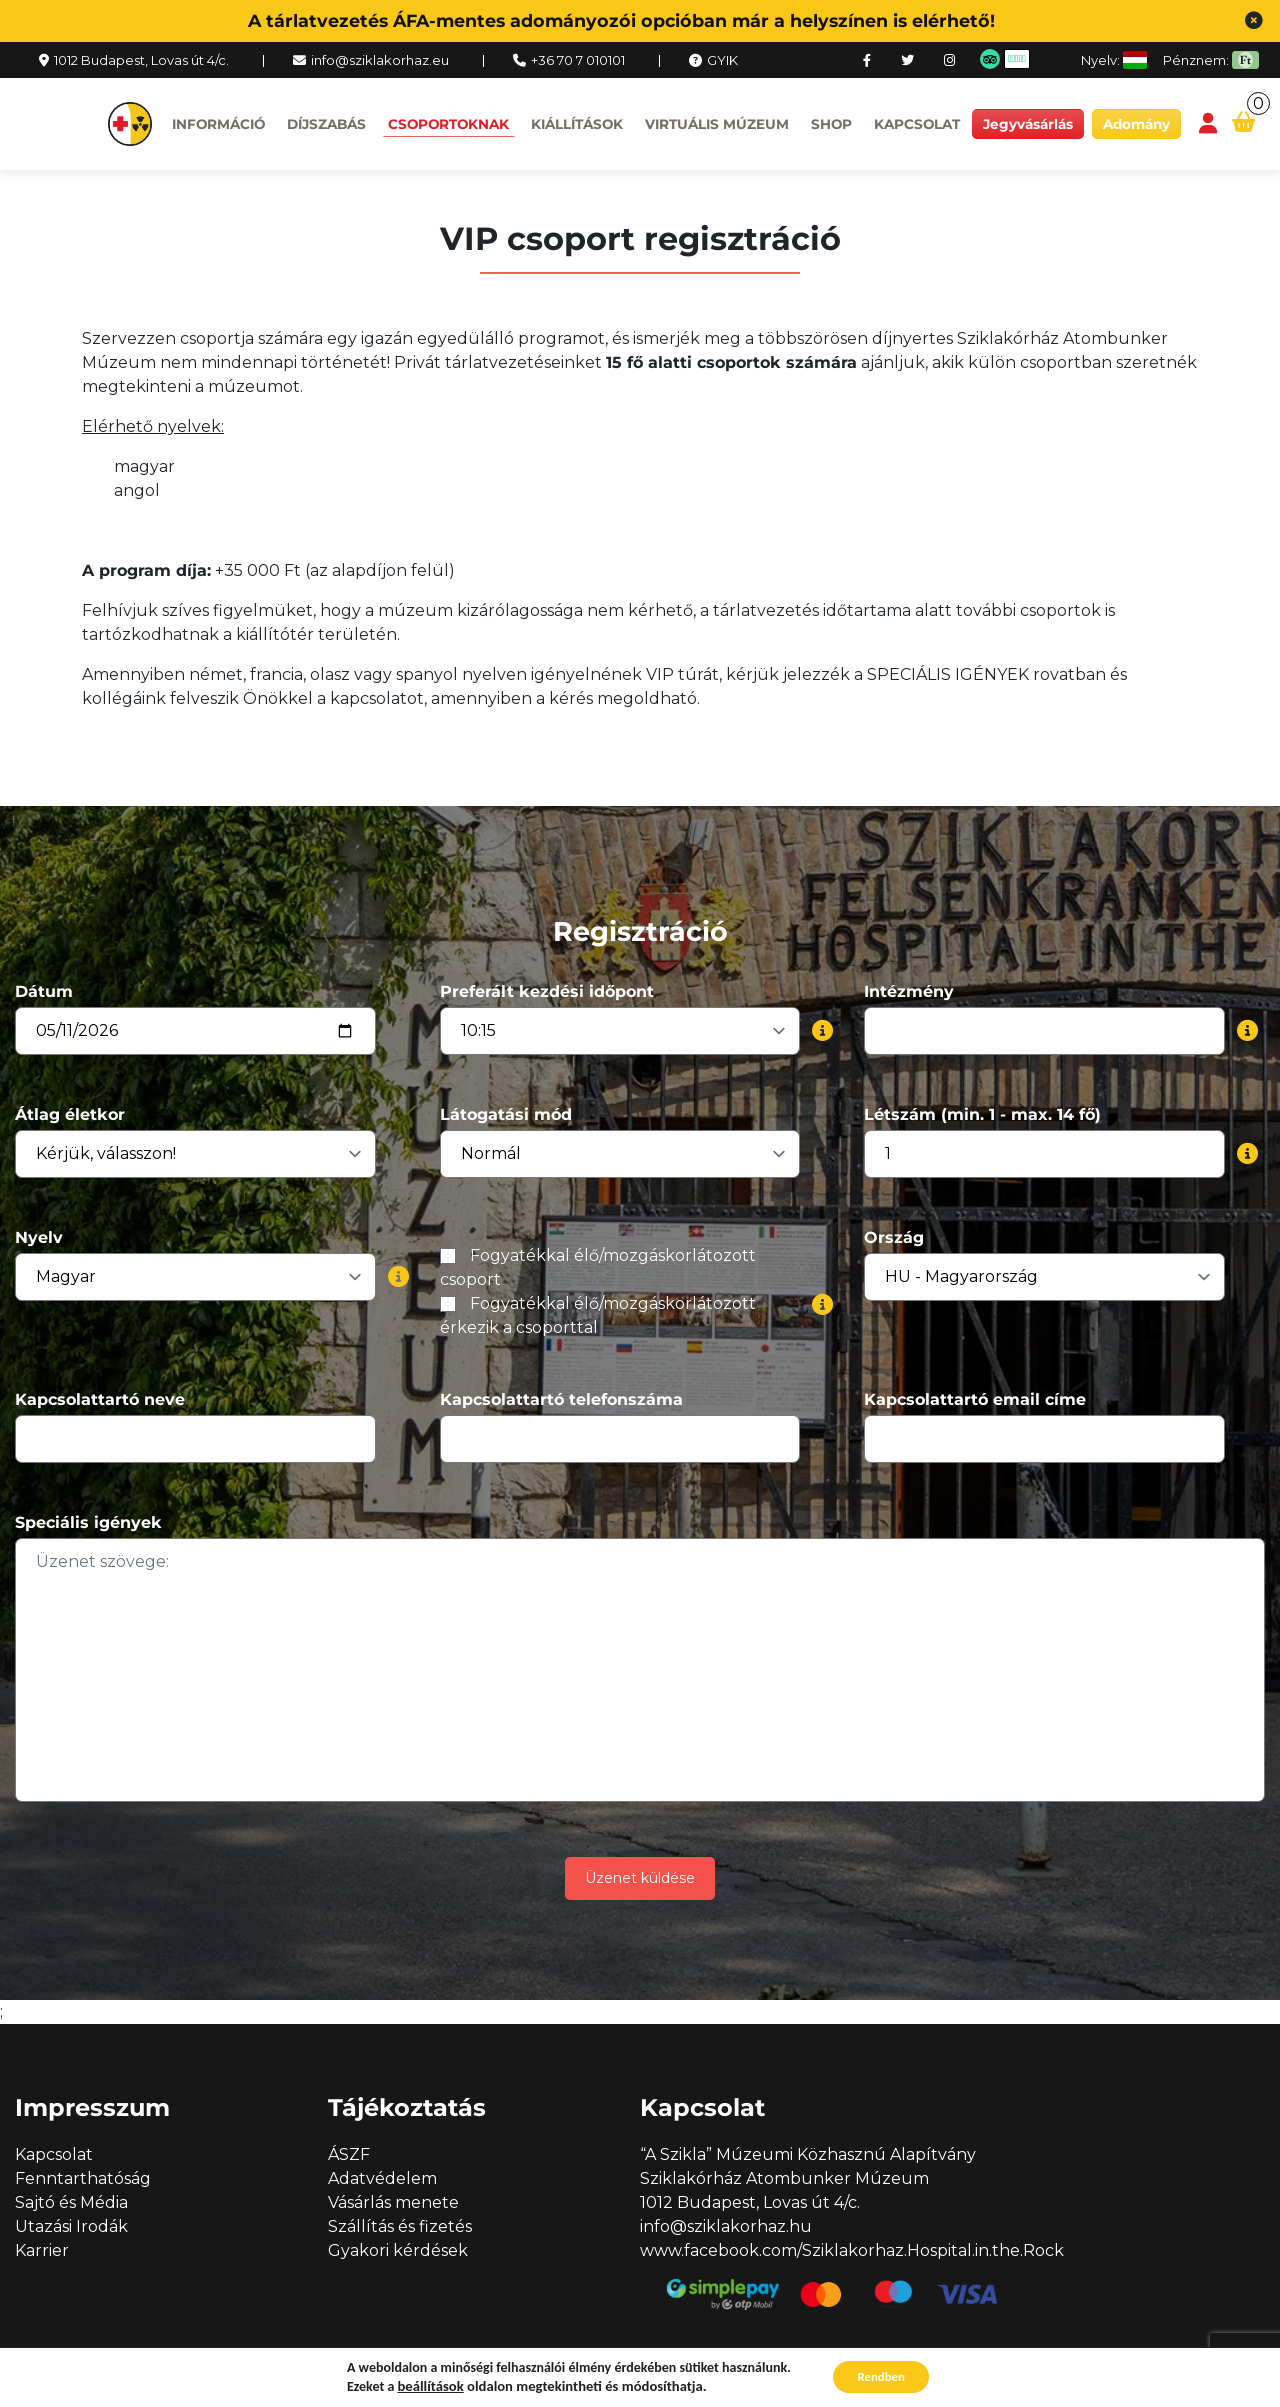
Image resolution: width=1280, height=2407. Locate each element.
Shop (831, 124)
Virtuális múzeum (717, 124)
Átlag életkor (70, 1114)
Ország (894, 1237)
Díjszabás (326, 124)
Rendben (881, 2375)
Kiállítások (577, 124)
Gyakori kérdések (398, 2250)
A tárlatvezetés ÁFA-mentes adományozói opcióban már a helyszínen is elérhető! (621, 20)
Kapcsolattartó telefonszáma (561, 1399)
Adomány (1136, 124)
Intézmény (909, 991)
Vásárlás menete (393, 2202)
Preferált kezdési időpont (547, 991)
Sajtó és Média (71, 2202)
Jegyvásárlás (1028, 124)
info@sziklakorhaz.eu (380, 60)
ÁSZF (349, 2154)
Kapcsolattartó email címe (975, 1399)
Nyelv (39, 1237)
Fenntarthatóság (83, 2178)
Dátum (44, 991)
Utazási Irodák (71, 2226)
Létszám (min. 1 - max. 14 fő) (982, 1114)
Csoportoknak (448, 124)
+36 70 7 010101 (578, 60)
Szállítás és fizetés (400, 2226)
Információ (218, 124)
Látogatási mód (506, 1114)
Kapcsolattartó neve (100, 1399)
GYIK (722, 60)
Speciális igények (88, 1522)
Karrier (42, 2250)
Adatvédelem (382, 2178)
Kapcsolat (917, 124)
